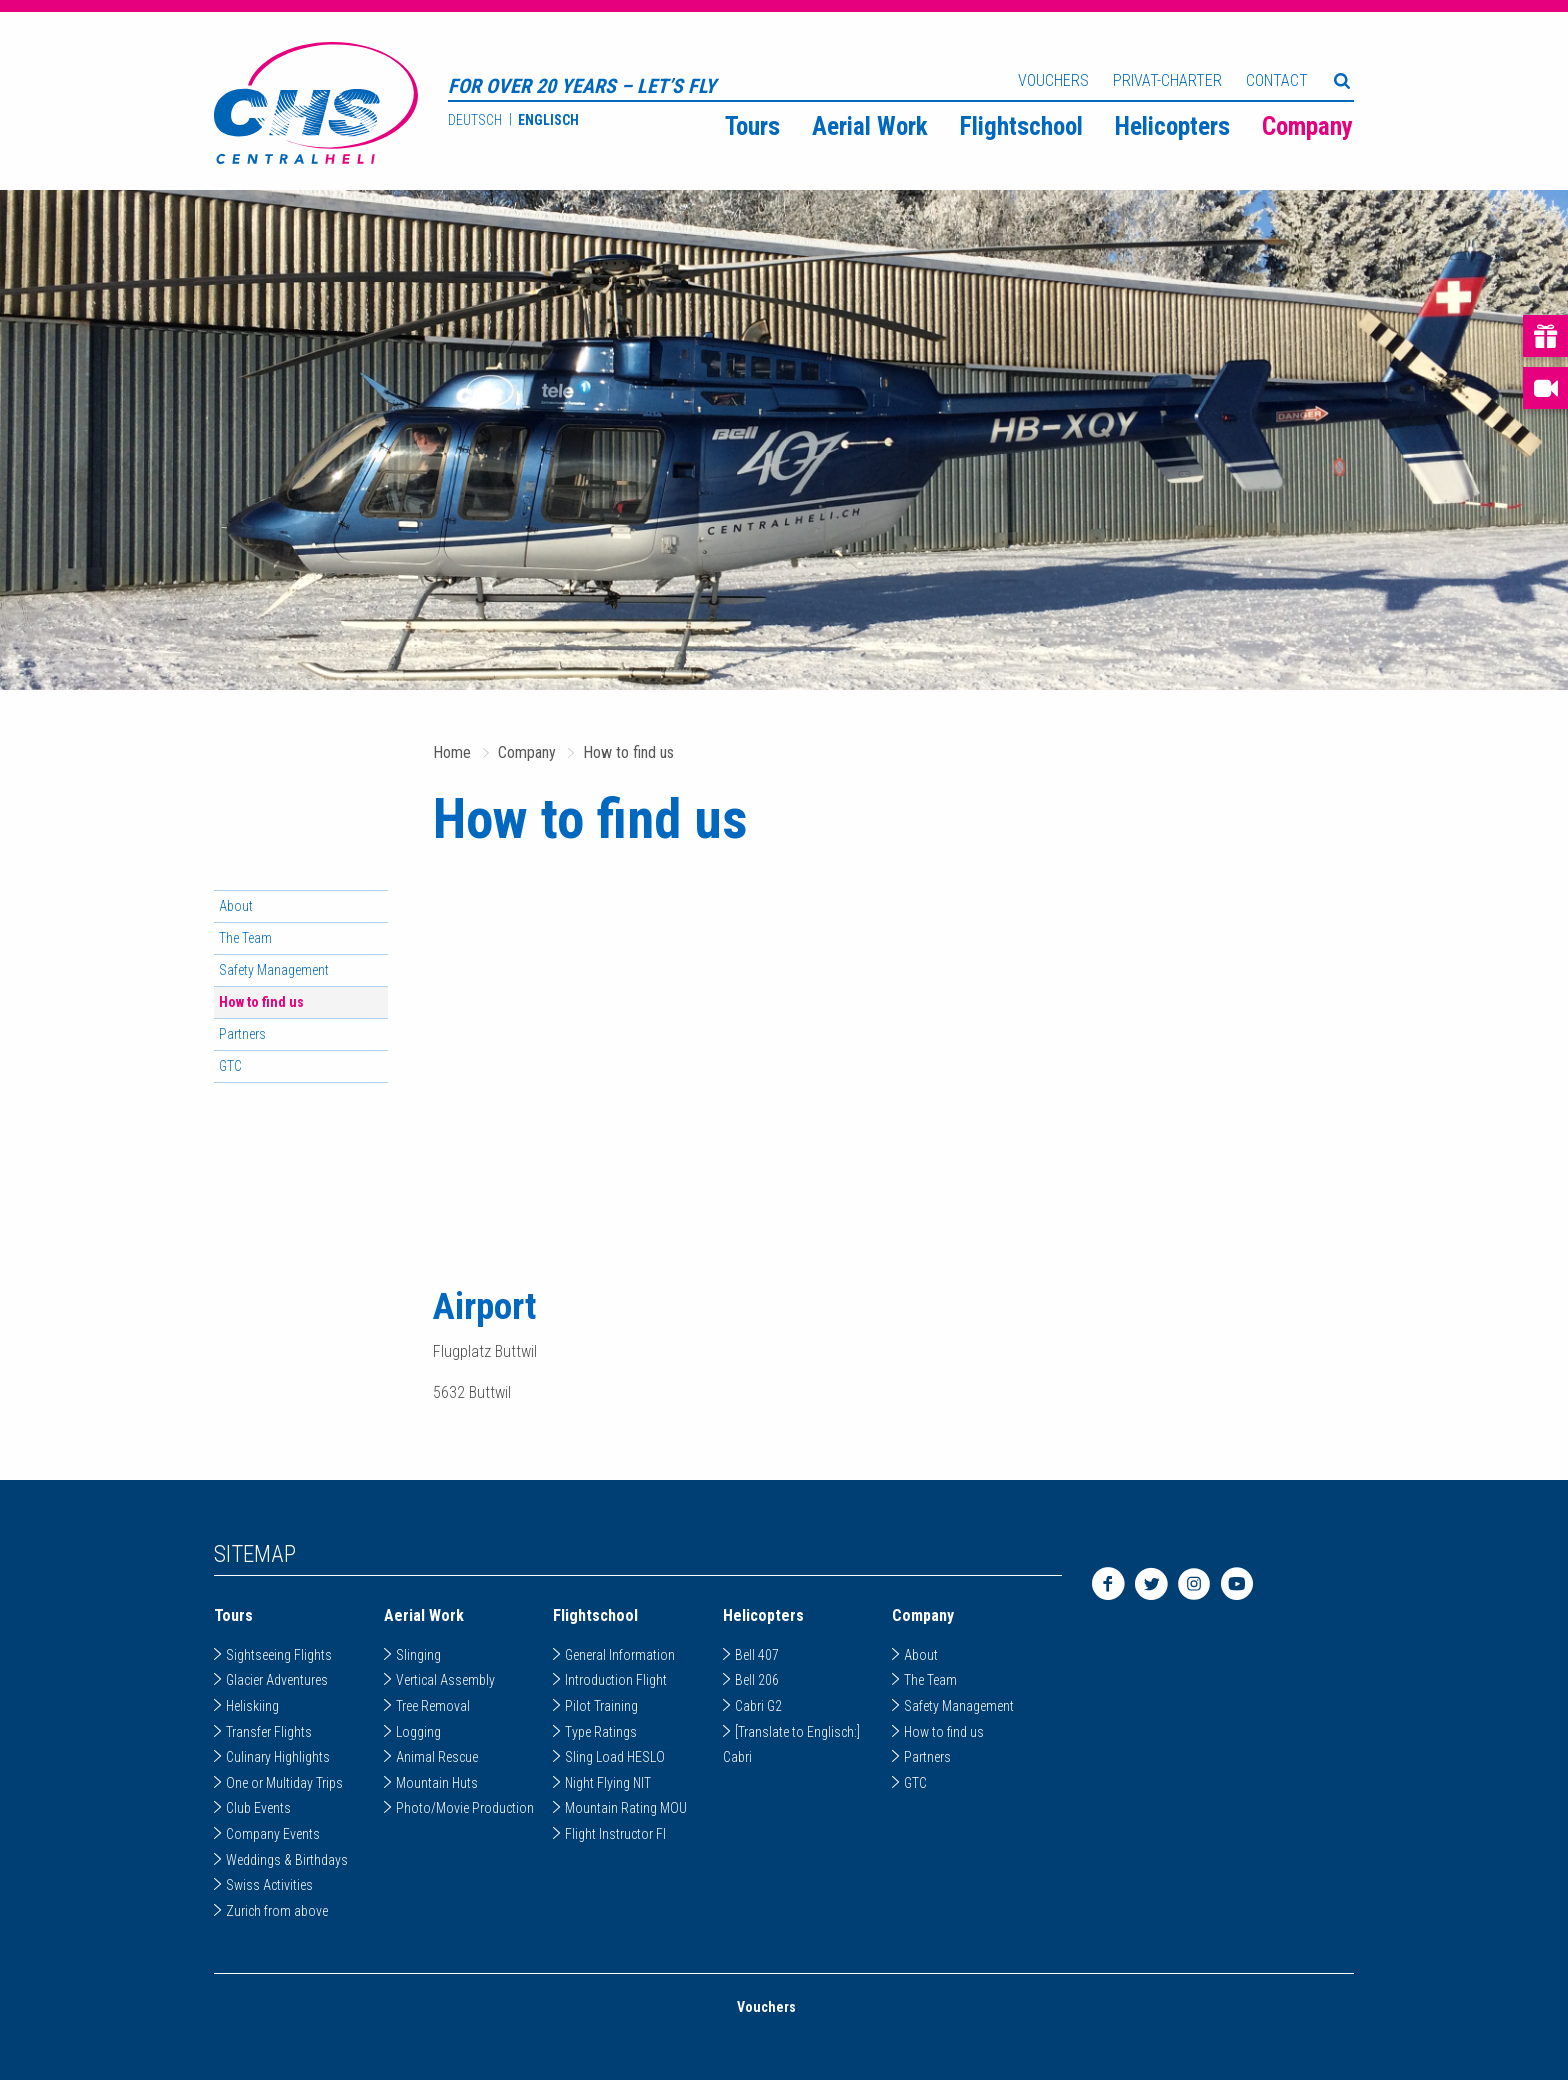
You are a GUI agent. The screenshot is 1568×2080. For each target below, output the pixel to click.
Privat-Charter (1167, 80)
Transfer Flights (269, 1732)
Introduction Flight (616, 1680)
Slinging (418, 1655)
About (236, 906)
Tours (752, 126)
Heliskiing (252, 1706)
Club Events (258, 1808)
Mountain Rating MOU (626, 1808)
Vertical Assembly (445, 1680)
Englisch (548, 120)
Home (452, 752)
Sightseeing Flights (279, 1655)
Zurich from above (277, 1911)
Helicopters (1172, 126)
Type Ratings (601, 1732)
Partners (242, 1034)
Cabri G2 (758, 1706)
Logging (418, 1732)
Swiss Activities (269, 1885)
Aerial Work (870, 126)
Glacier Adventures (277, 1680)
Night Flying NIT (608, 1783)
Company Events (273, 1834)
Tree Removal (433, 1706)
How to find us (628, 752)
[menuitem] (752, 125)
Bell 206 (757, 1680)
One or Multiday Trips (284, 1783)
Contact (1277, 80)
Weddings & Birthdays (287, 1860)
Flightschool (1021, 126)
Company (1307, 126)
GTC (230, 1066)
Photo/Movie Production (465, 1808)
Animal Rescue (437, 1757)
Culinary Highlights (278, 1757)
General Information (620, 1655)
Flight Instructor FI (615, 1834)
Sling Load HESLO (615, 1757)
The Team (245, 938)
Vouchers (1053, 80)
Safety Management (274, 970)
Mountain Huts (437, 1783)
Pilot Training (601, 1706)
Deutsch (475, 120)
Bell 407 (757, 1655)
